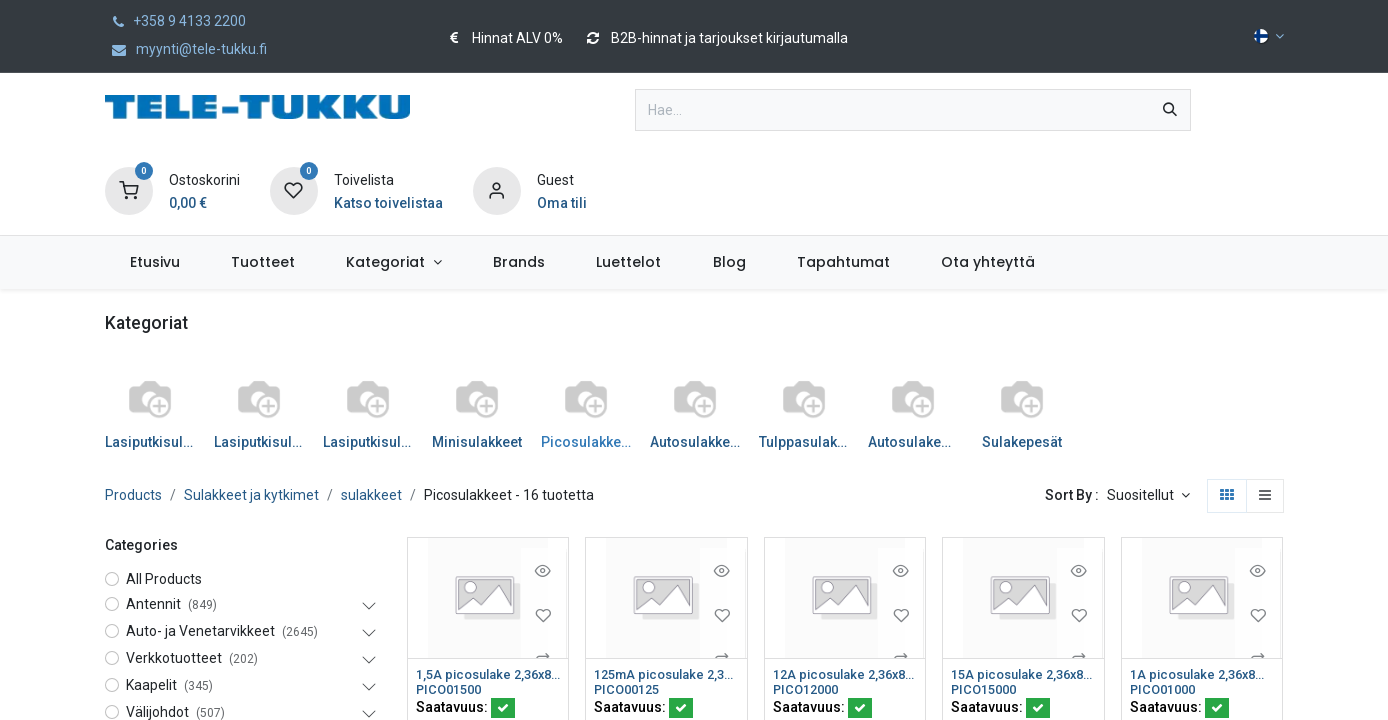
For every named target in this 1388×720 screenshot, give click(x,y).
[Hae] (1170, 110)
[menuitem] (155, 262)
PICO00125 (630, 692)
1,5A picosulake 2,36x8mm (488, 675)
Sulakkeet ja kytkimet (251, 495)
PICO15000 (987, 692)
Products (133, 495)
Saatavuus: (465, 710)
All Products (164, 579)
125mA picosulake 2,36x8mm (666, 675)
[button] (1148, 496)
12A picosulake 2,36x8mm (845, 675)
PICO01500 (452, 692)
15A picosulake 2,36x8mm (1023, 675)
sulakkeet (371, 495)
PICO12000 (809, 692)
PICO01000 (1166, 692)
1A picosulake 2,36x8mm (1202, 675)
